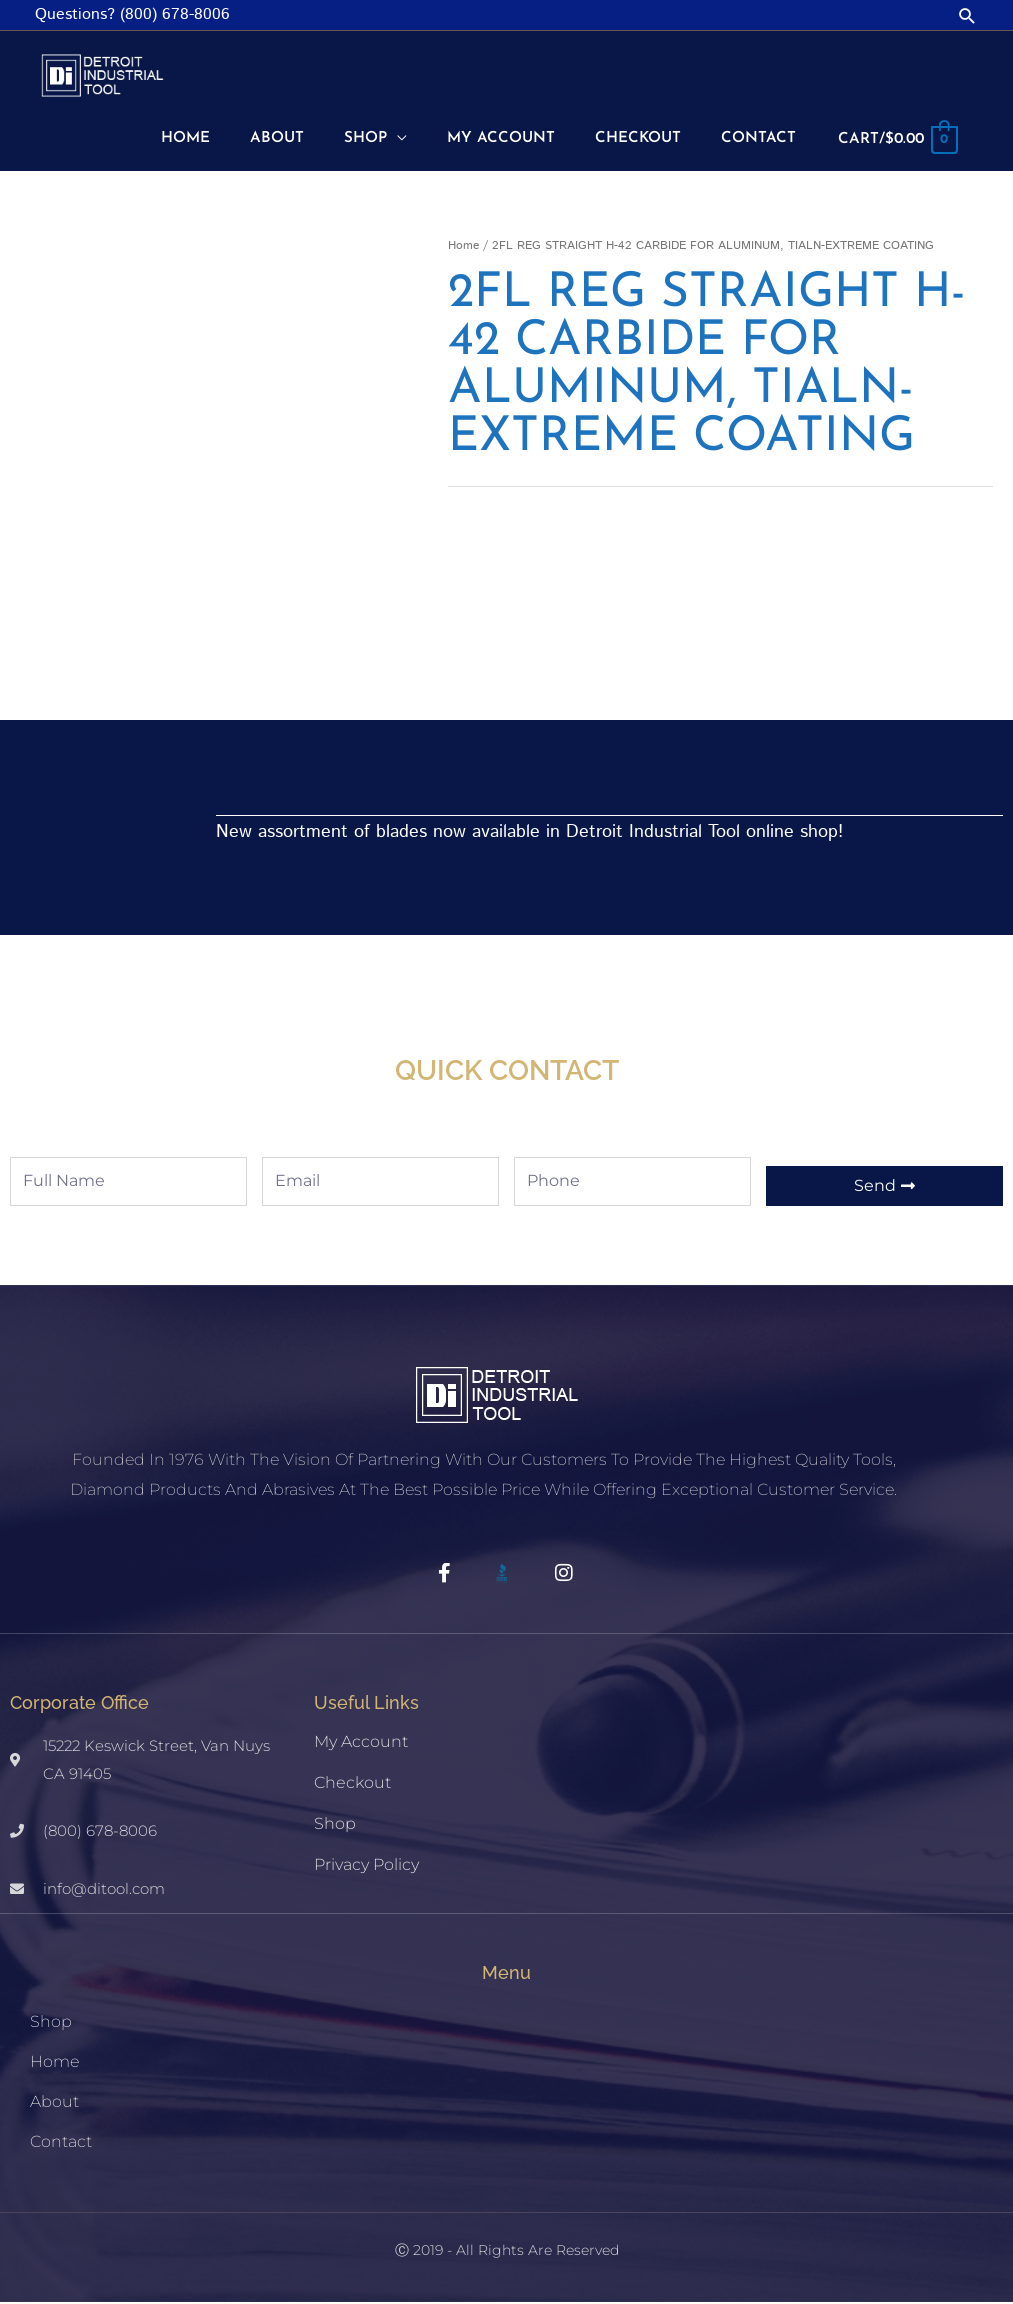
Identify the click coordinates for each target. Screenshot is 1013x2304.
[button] (967, 15)
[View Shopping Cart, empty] (894, 141)
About (54, 2103)
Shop (335, 1825)
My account (361, 1743)
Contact (61, 2143)
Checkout (352, 1784)
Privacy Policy (366, 1866)
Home (463, 247)
